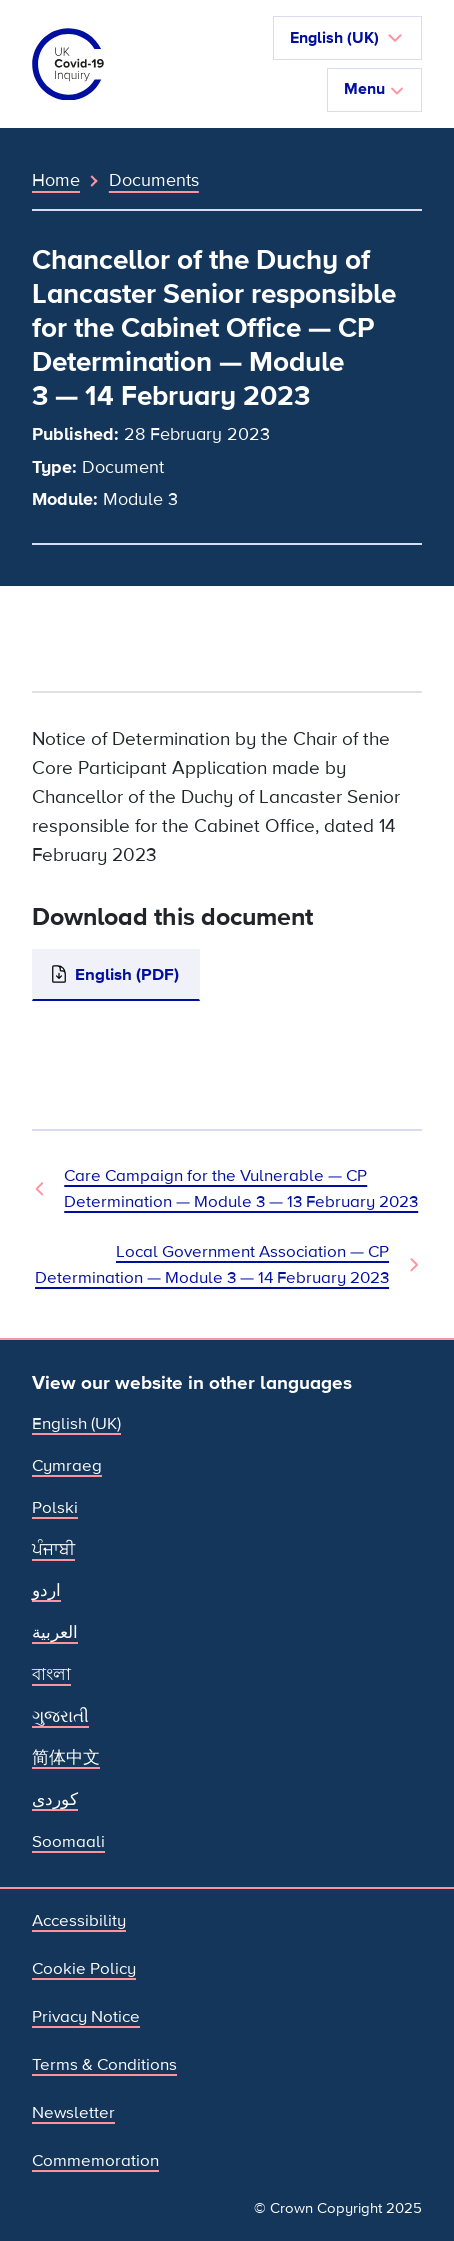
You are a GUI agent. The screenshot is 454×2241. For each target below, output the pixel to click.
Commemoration (95, 2160)
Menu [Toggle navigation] (374, 89)
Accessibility (79, 1920)
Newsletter (73, 2112)
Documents (154, 180)
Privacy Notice (86, 2016)
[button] (347, 38)
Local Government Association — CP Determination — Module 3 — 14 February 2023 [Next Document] (212, 1264)
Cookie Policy (84, 1968)
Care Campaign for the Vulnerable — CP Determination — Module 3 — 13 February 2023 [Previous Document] (241, 1188)
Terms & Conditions (104, 2064)
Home (56, 180)
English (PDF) (127, 974)
